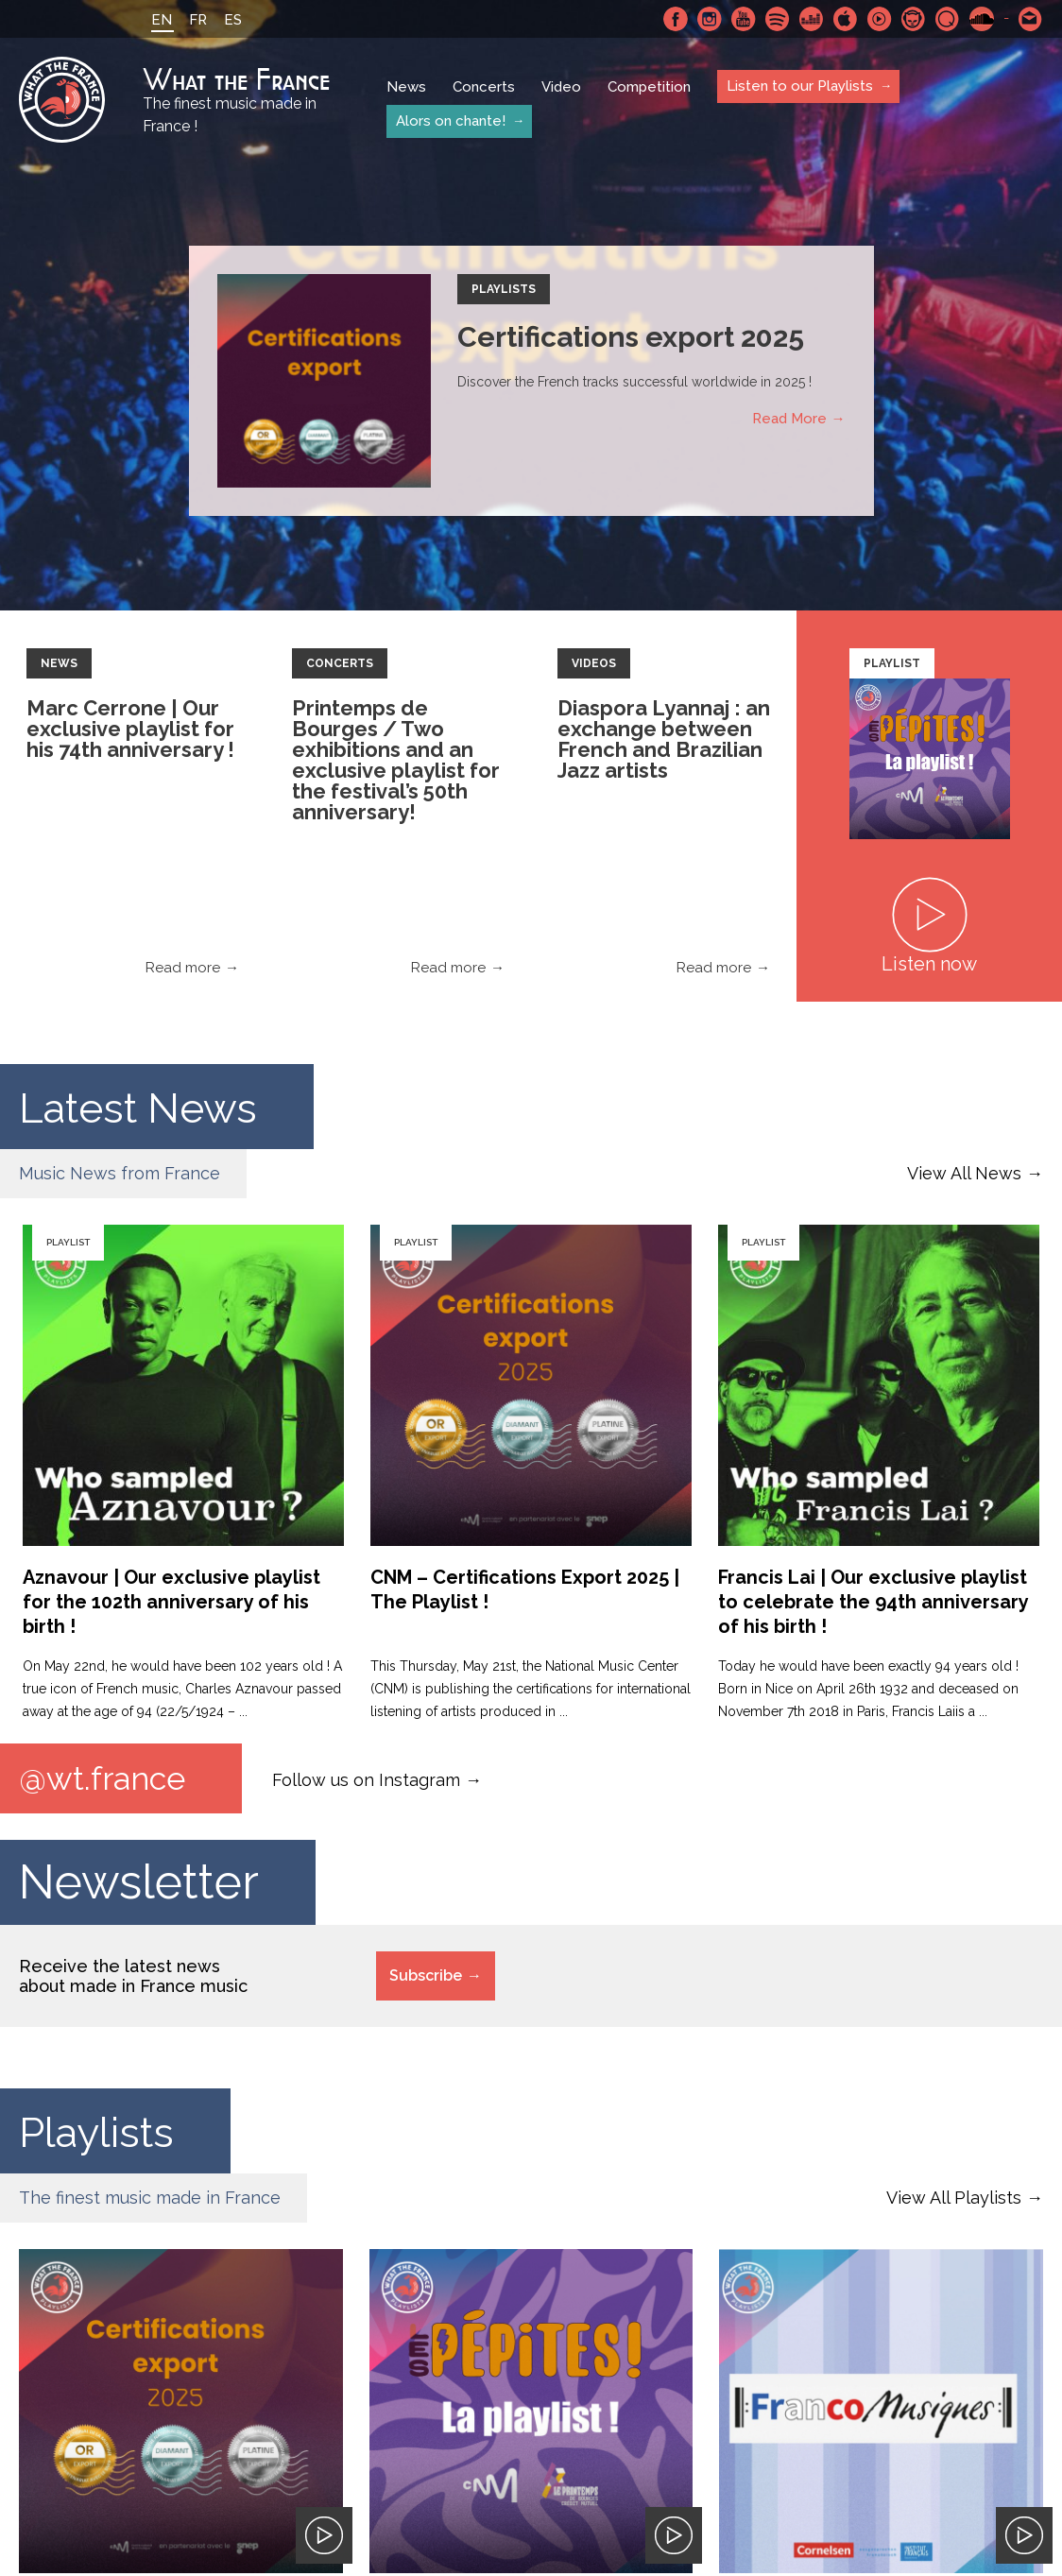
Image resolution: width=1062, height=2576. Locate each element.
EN (161, 19)
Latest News (154, 1106)
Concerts (484, 86)
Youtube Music (879, 19)
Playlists (503, 289)
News (406, 86)
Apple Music (845, 19)
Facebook (675, 19)
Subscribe (425, 1975)
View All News (964, 1173)
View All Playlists (953, 2197)
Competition (649, 86)
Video (561, 86)
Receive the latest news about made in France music (133, 1976)
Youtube (743, 19)
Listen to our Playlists (800, 85)
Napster (913, 19)
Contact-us (1031, 19)
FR (198, 19)
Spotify (777, 19)
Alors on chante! (450, 120)
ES (233, 19)
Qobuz (947, 19)
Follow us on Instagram (366, 1779)
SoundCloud (981, 19)
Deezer (811, 19)
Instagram (709, 19)
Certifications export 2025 (630, 336)
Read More (789, 418)
